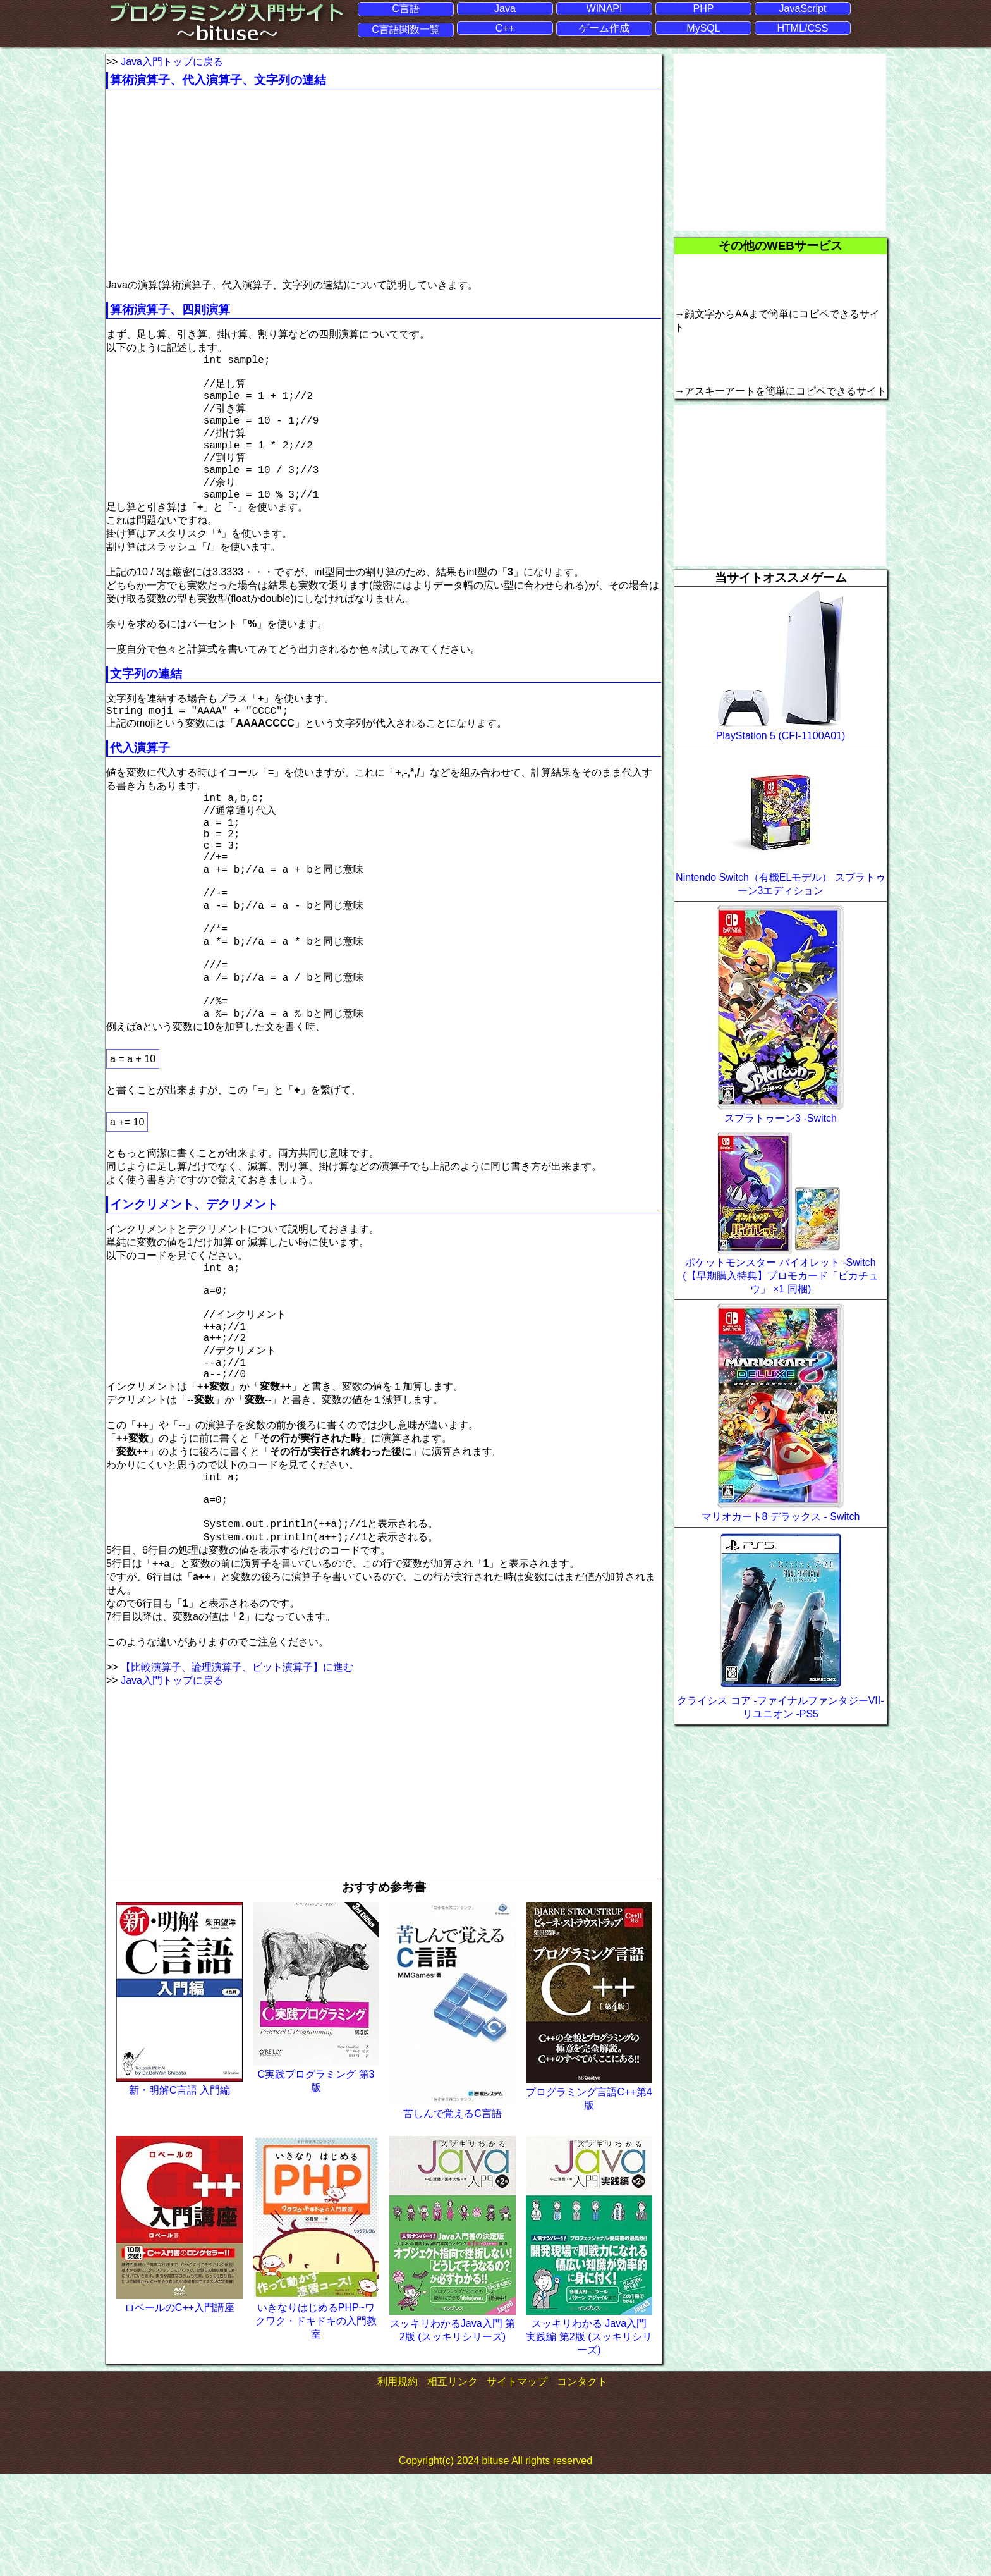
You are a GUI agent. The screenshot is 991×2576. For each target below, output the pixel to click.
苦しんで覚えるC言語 (452, 2215)
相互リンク (452, 2483)
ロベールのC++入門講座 (179, 2409)
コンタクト (582, 2483)
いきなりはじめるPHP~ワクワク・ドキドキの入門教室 (316, 2423)
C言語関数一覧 (406, 29)
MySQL (703, 28)
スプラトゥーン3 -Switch (780, 1118)
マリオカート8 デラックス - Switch (781, 1516)
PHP (703, 8)
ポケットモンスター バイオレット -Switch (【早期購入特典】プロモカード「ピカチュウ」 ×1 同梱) (780, 1275)
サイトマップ (517, 2483)
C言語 (406, 8)
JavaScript (803, 8)
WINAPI (605, 8)
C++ (504, 28)
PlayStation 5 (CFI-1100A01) (781, 735)
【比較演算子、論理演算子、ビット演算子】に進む (237, 1769)
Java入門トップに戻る (172, 61)
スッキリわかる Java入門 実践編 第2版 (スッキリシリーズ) (589, 2439)
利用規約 (397, 2483)
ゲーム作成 (604, 28)
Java (505, 8)
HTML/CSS (803, 28)
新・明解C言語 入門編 (179, 2192)
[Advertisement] (212, 184)
